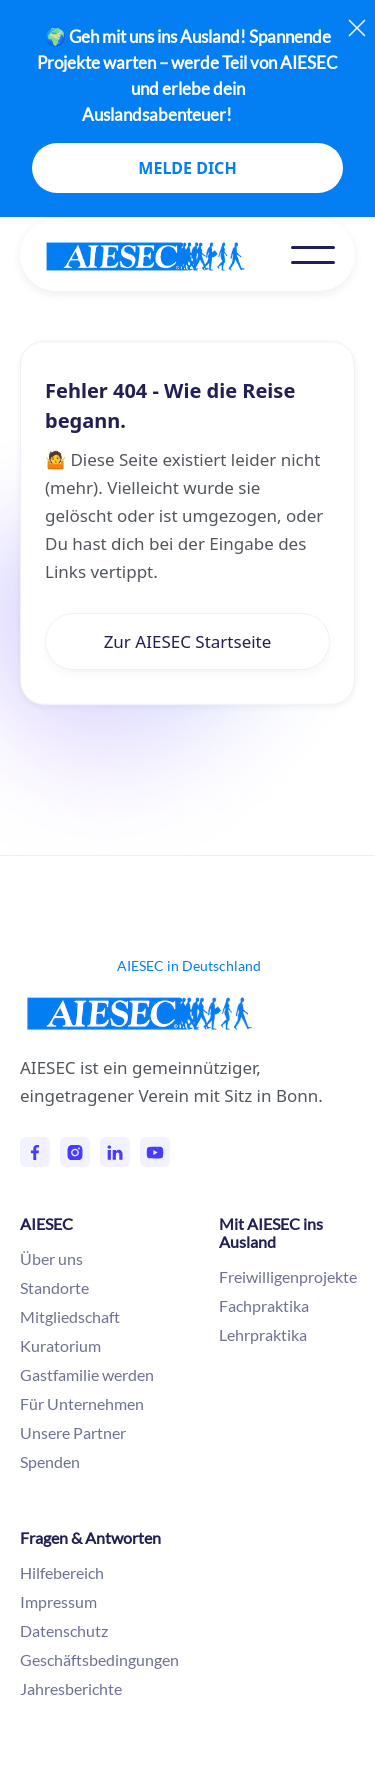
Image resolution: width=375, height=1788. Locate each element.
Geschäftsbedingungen (99, 1659)
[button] (313, 255)
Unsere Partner (73, 1432)
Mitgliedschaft (70, 1316)
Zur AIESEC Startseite (188, 641)
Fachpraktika (264, 1305)
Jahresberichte (71, 1688)
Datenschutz (64, 1630)
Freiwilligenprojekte (288, 1276)
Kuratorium (60, 1345)
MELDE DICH (187, 168)
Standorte (54, 1287)
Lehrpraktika (263, 1334)
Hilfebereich (62, 1572)
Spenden (50, 1461)
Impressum (58, 1601)
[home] (165, 256)
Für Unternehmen (82, 1403)
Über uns (51, 1258)
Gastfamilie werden (87, 1374)
